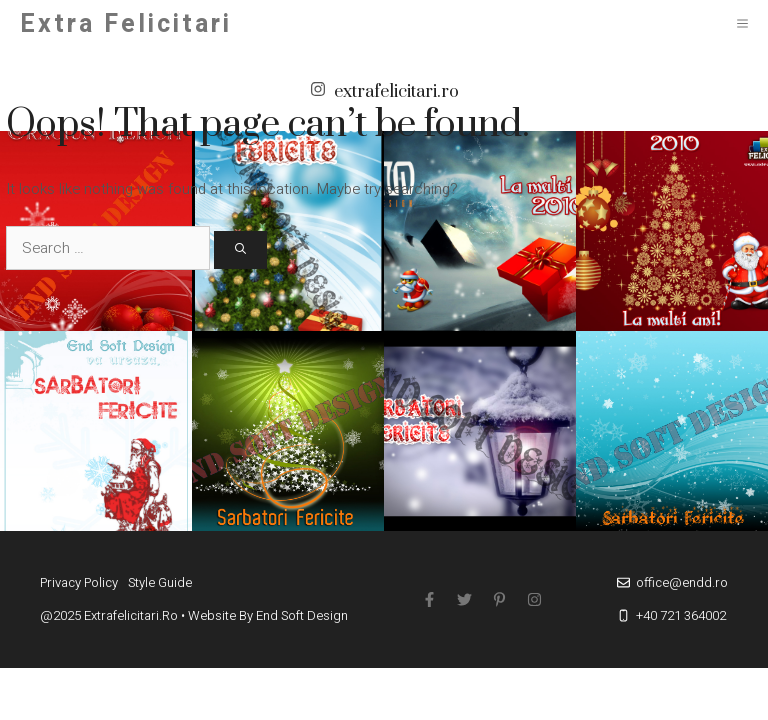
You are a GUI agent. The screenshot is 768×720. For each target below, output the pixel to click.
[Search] (240, 250)
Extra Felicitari (126, 24)
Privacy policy (79, 582)
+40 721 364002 (681, 615)
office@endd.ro (682, 582)
